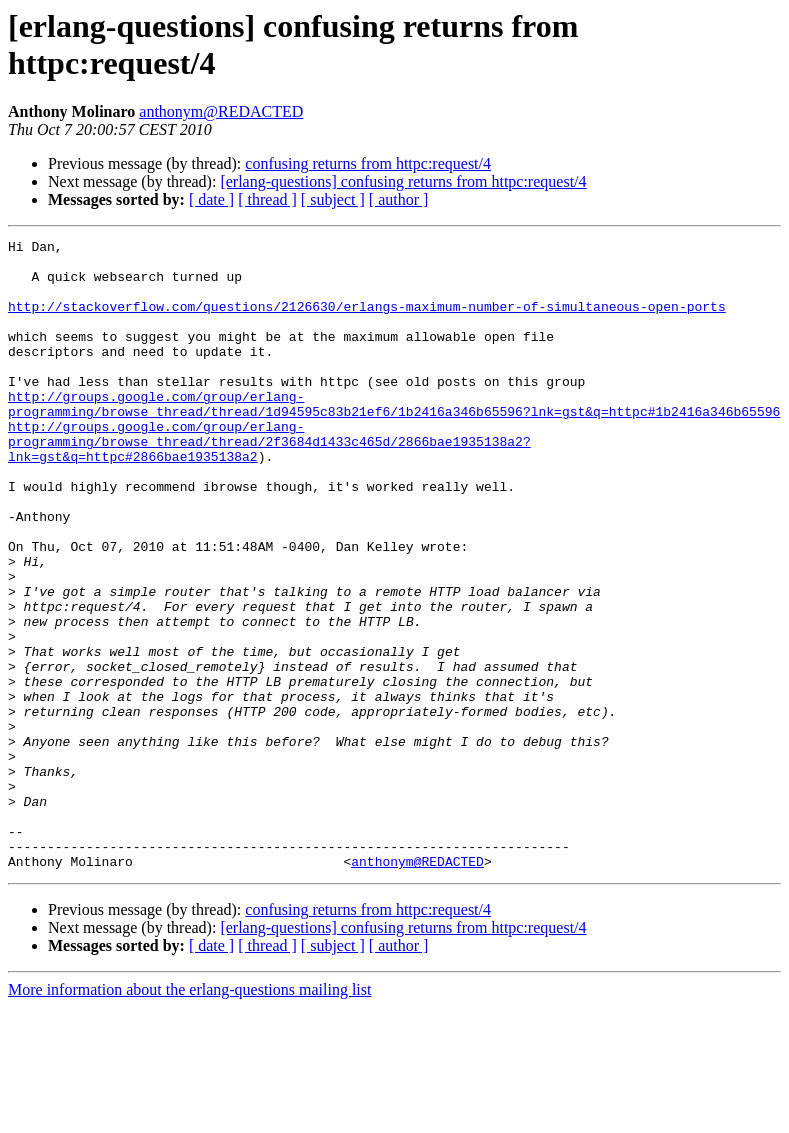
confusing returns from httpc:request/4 (368, 163)
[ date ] (211, 199)
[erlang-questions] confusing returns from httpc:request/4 (403, 181)
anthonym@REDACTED (221, 111)
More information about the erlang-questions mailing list (189, 1115)
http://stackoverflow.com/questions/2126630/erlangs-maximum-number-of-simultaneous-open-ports (367, 321)
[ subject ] (333, 199)
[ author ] (399, 199)
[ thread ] (267, 199)
